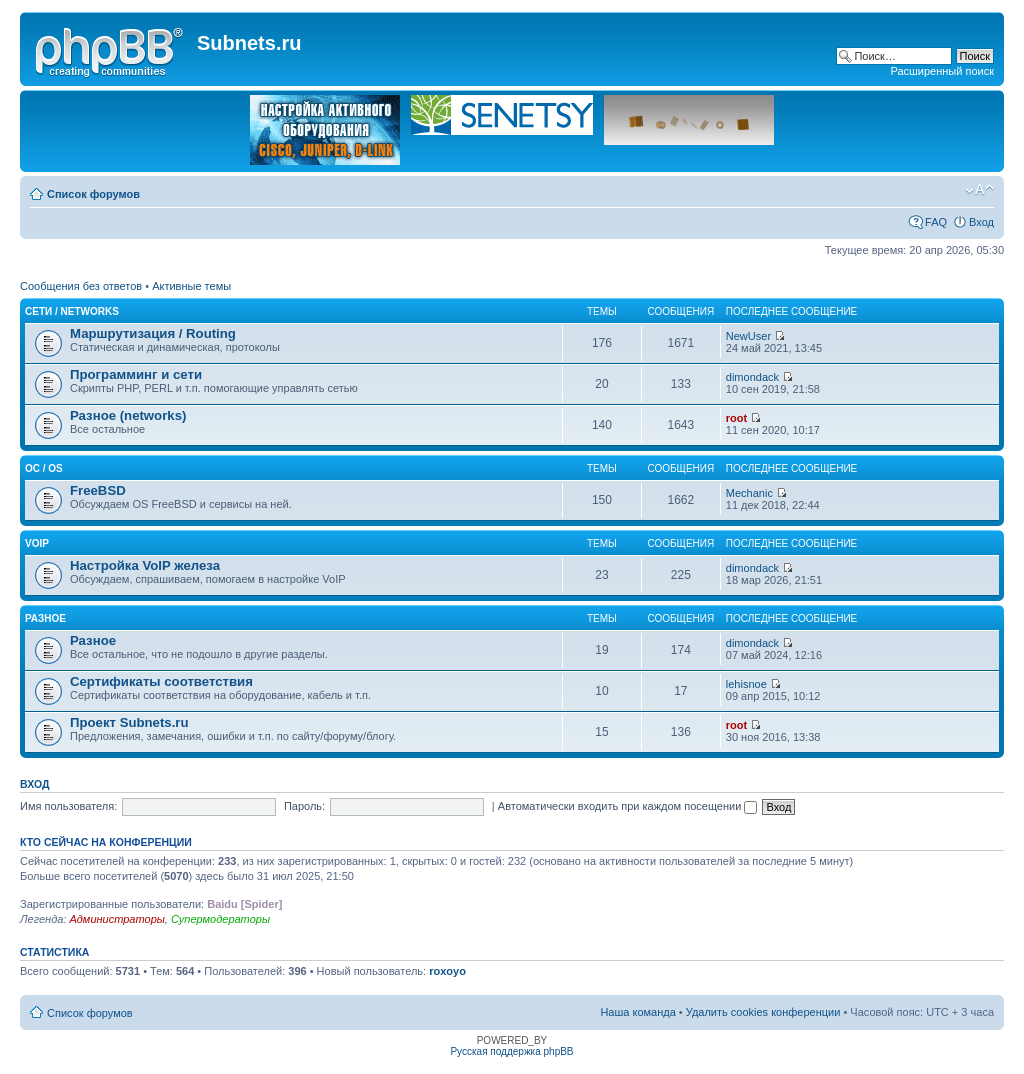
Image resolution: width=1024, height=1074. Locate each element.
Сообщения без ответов (81, 286)
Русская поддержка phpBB (511, 1051)
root (736, 418)
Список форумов (93, 194)
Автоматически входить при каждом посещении (628, 806)
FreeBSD (98, 490)
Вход (981, 222)
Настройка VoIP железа (145, 565)
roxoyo (447, 971)
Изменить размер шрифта (979, 190)
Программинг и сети (136, 374)
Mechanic (749, 493)
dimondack (752, 377)
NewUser (748, 336)
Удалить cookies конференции (763, 1012)
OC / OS (44, 468)
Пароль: (304, 806)
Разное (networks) (128, 415)
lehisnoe (746, 684)
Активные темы (191, 286)
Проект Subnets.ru (129, 722)
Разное (45, 618)
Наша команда (637, 1012)
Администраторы (116, 919)
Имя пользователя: (68, 806)
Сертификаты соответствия (161, 681)
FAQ (936, 222)
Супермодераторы (220, 919)
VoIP (37, 543)
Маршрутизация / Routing (153, 333)
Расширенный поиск (942, 71)
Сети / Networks (72, 311)
